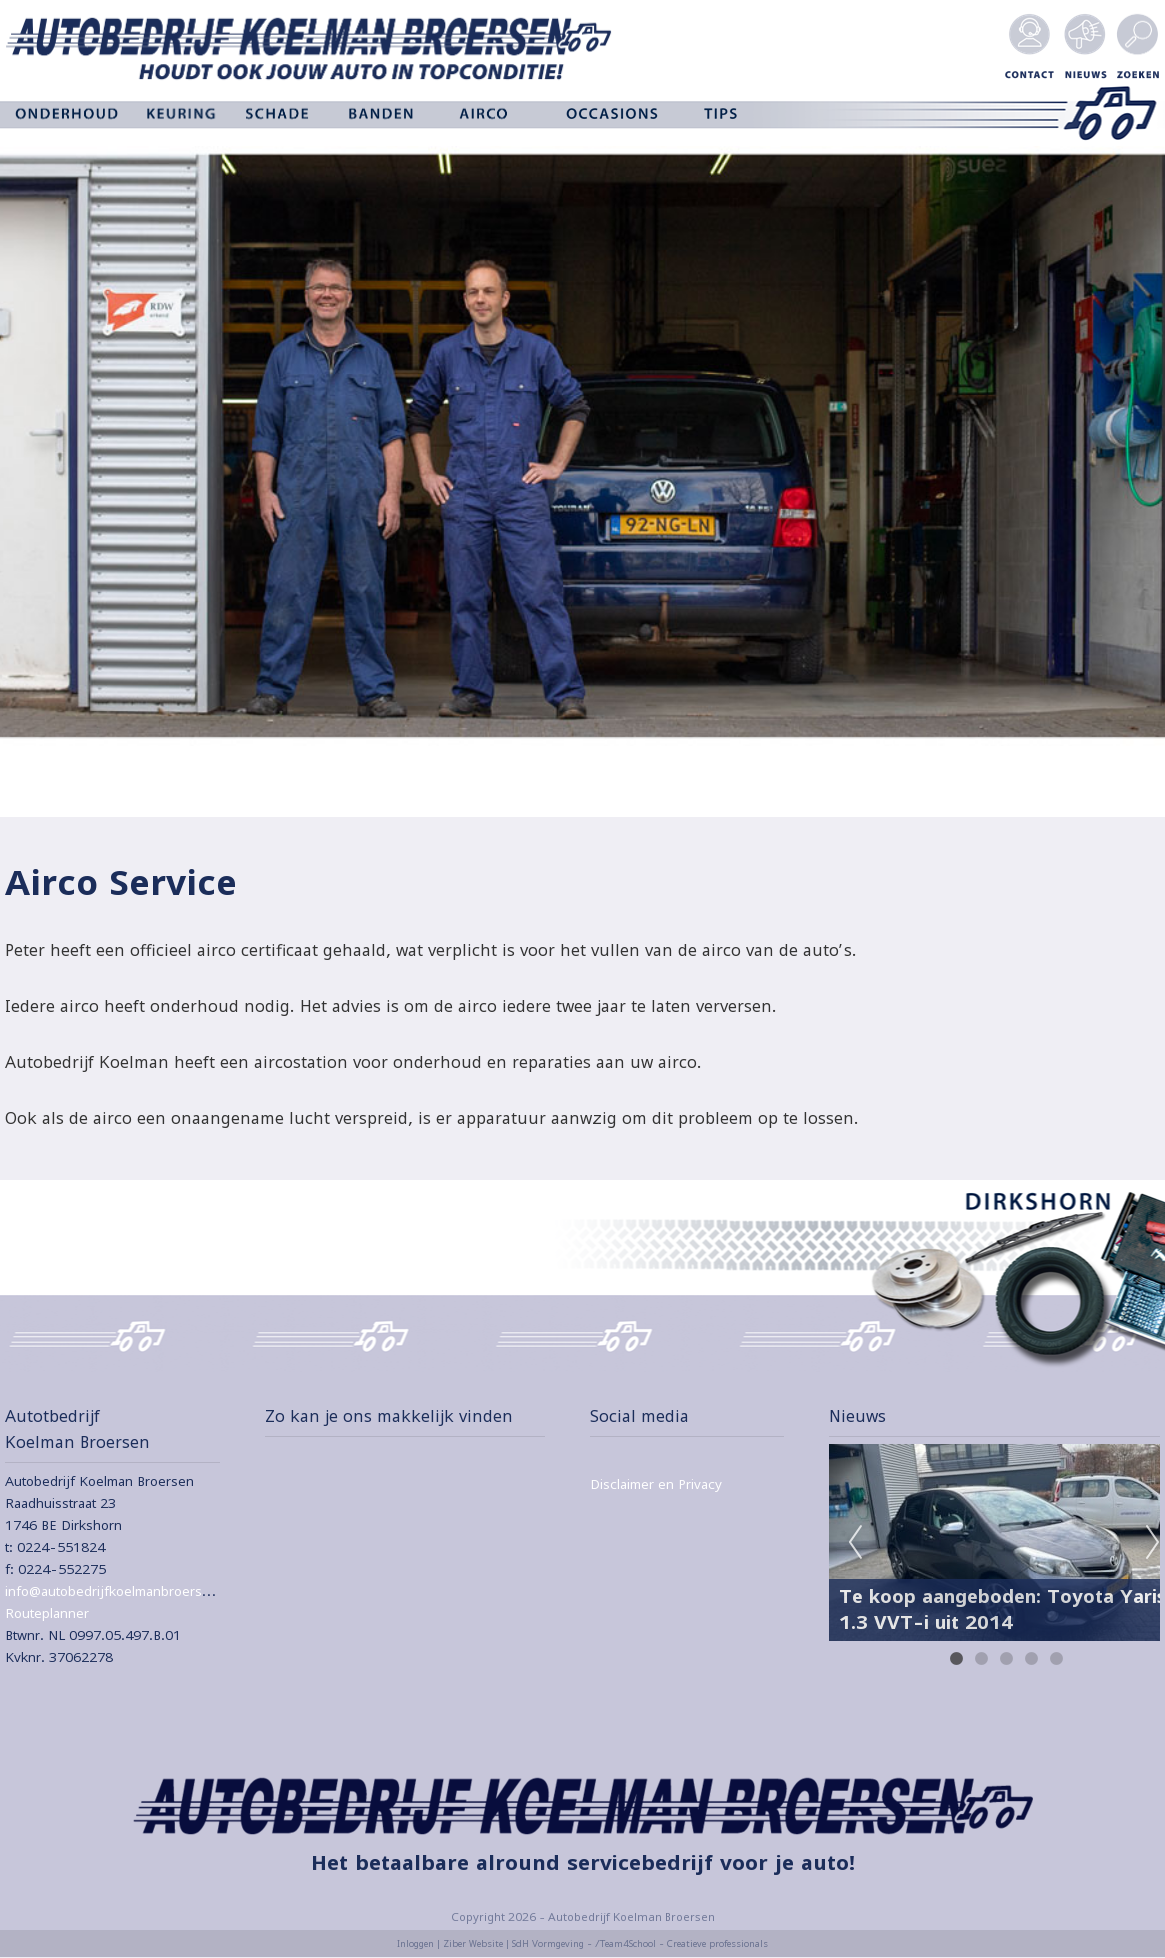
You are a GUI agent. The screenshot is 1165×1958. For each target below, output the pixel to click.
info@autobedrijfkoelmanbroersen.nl (119, 1591)
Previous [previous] (855, 1543)
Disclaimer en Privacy (656, 1484)
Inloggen (415, 1943)
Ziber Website (473, 1943)
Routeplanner (47, 1613)
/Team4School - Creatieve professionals (681, 1943)
